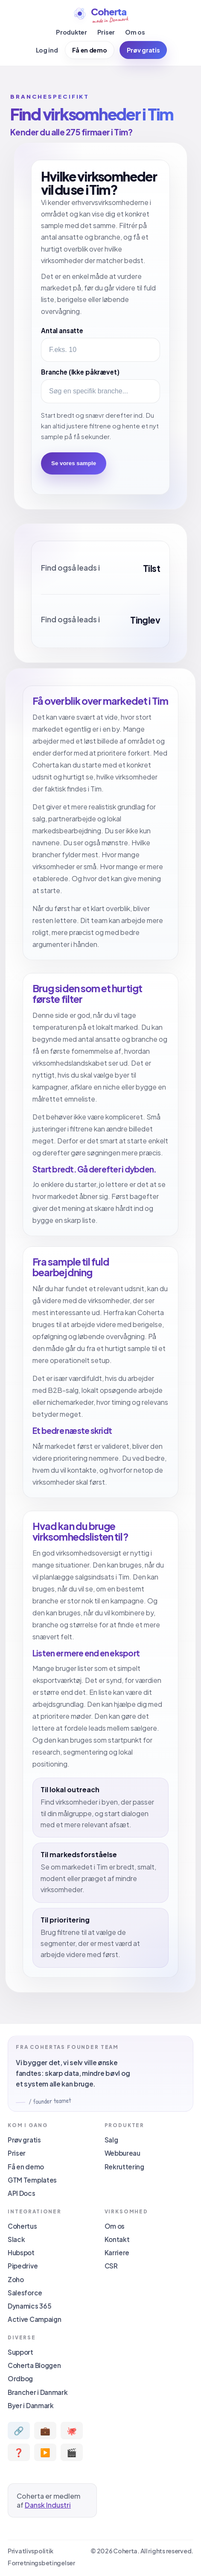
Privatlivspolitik (30, 2551)
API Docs (21, 2193)
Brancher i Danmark (38, 2392)
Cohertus (22, 2226)
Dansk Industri (48, 2504)
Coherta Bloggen (34, 2365)
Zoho (16, 2279)
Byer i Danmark (31, 2405)
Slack (16, 2239)
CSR (111, 2266)
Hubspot (21, 2252)
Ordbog (20, 2378)
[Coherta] (100, 15)
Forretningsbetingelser (41, 2563)
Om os (135, 32)
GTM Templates (32, 2180)
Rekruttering (124, 2167)
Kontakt (117, 2239)
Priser (106, 32)
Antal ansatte (62, 330)
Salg (111, 2140)
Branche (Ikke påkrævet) (80, 372)
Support (20, 2352)
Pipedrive (23, 2266)
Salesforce (25, 2293)
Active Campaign (34, 2319)
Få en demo (89, 50)
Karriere (117, 2252)
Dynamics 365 (29, 2306)
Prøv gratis (143, 50)
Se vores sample (73, 463)
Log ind (47, 50)
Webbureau (122, 2153)
